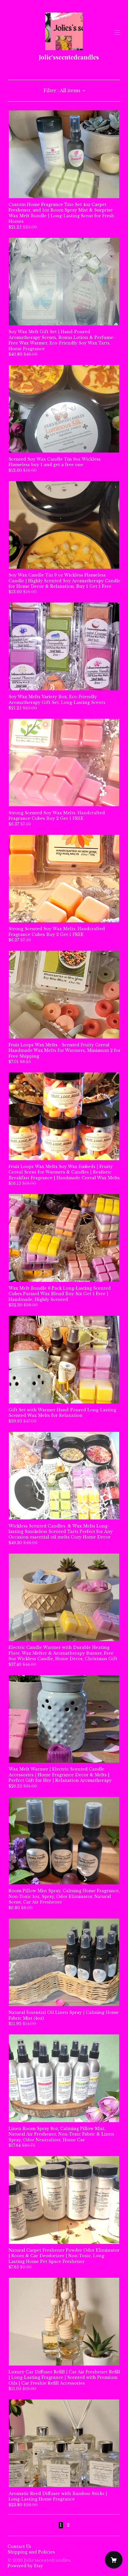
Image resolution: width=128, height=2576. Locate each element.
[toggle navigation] (117, 32)
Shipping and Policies (31, 2551)
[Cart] (113, 2559)
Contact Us (19, 2546)
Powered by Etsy (25, 2565)
